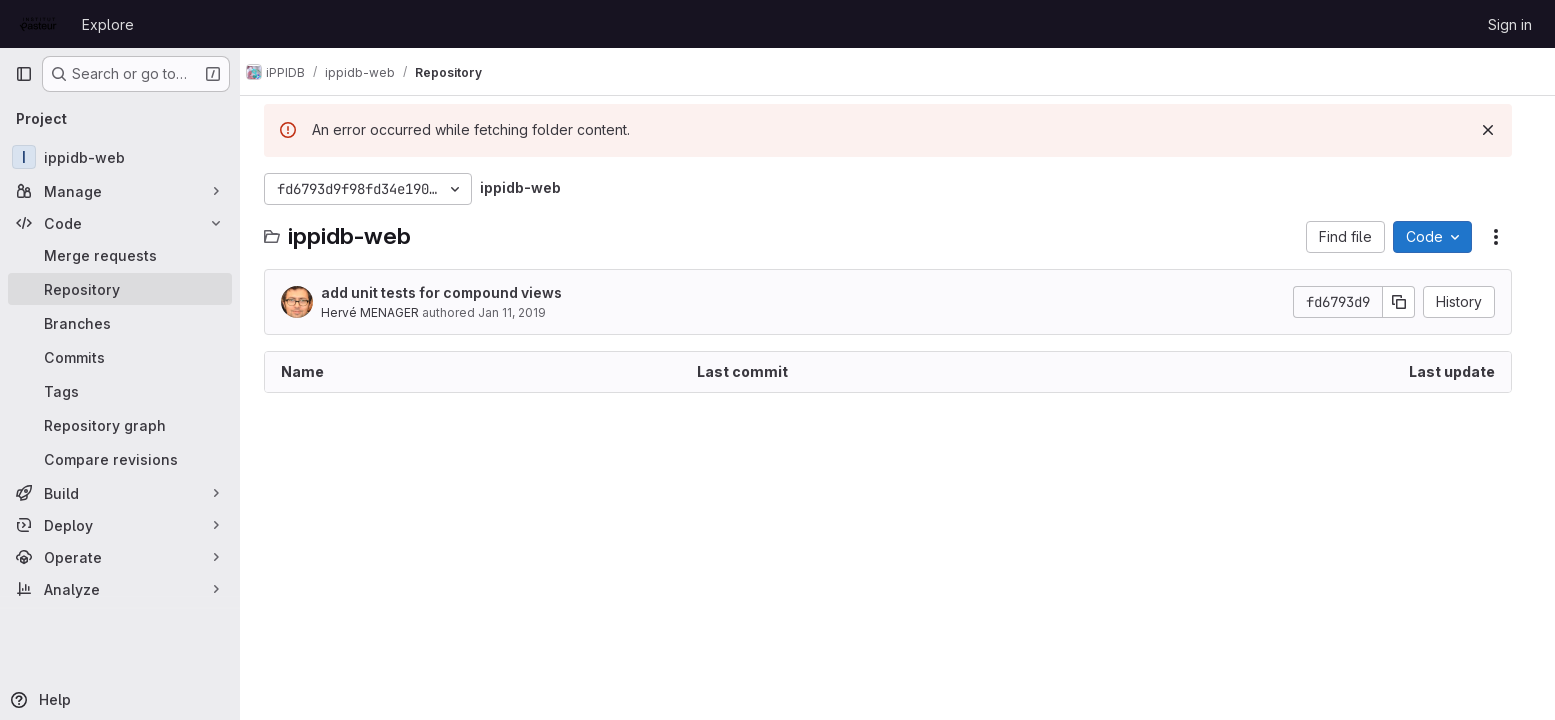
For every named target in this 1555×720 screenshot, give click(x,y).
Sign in (1510, 24)
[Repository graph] (120, 425)
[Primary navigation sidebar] (24, 74)
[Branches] (120, 323)
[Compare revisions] (120, 459)
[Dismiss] (1498, 130)
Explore (108, 24)
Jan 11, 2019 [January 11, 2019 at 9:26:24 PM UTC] (522, 312)
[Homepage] (38, 24)
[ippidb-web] (120, 157)
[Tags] (120, 391)
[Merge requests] (120, 255)
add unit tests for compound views (451, 292)
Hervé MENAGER (380, 312)
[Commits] (120, 357)
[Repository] (120, 289)
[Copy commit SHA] (1409, 302)
